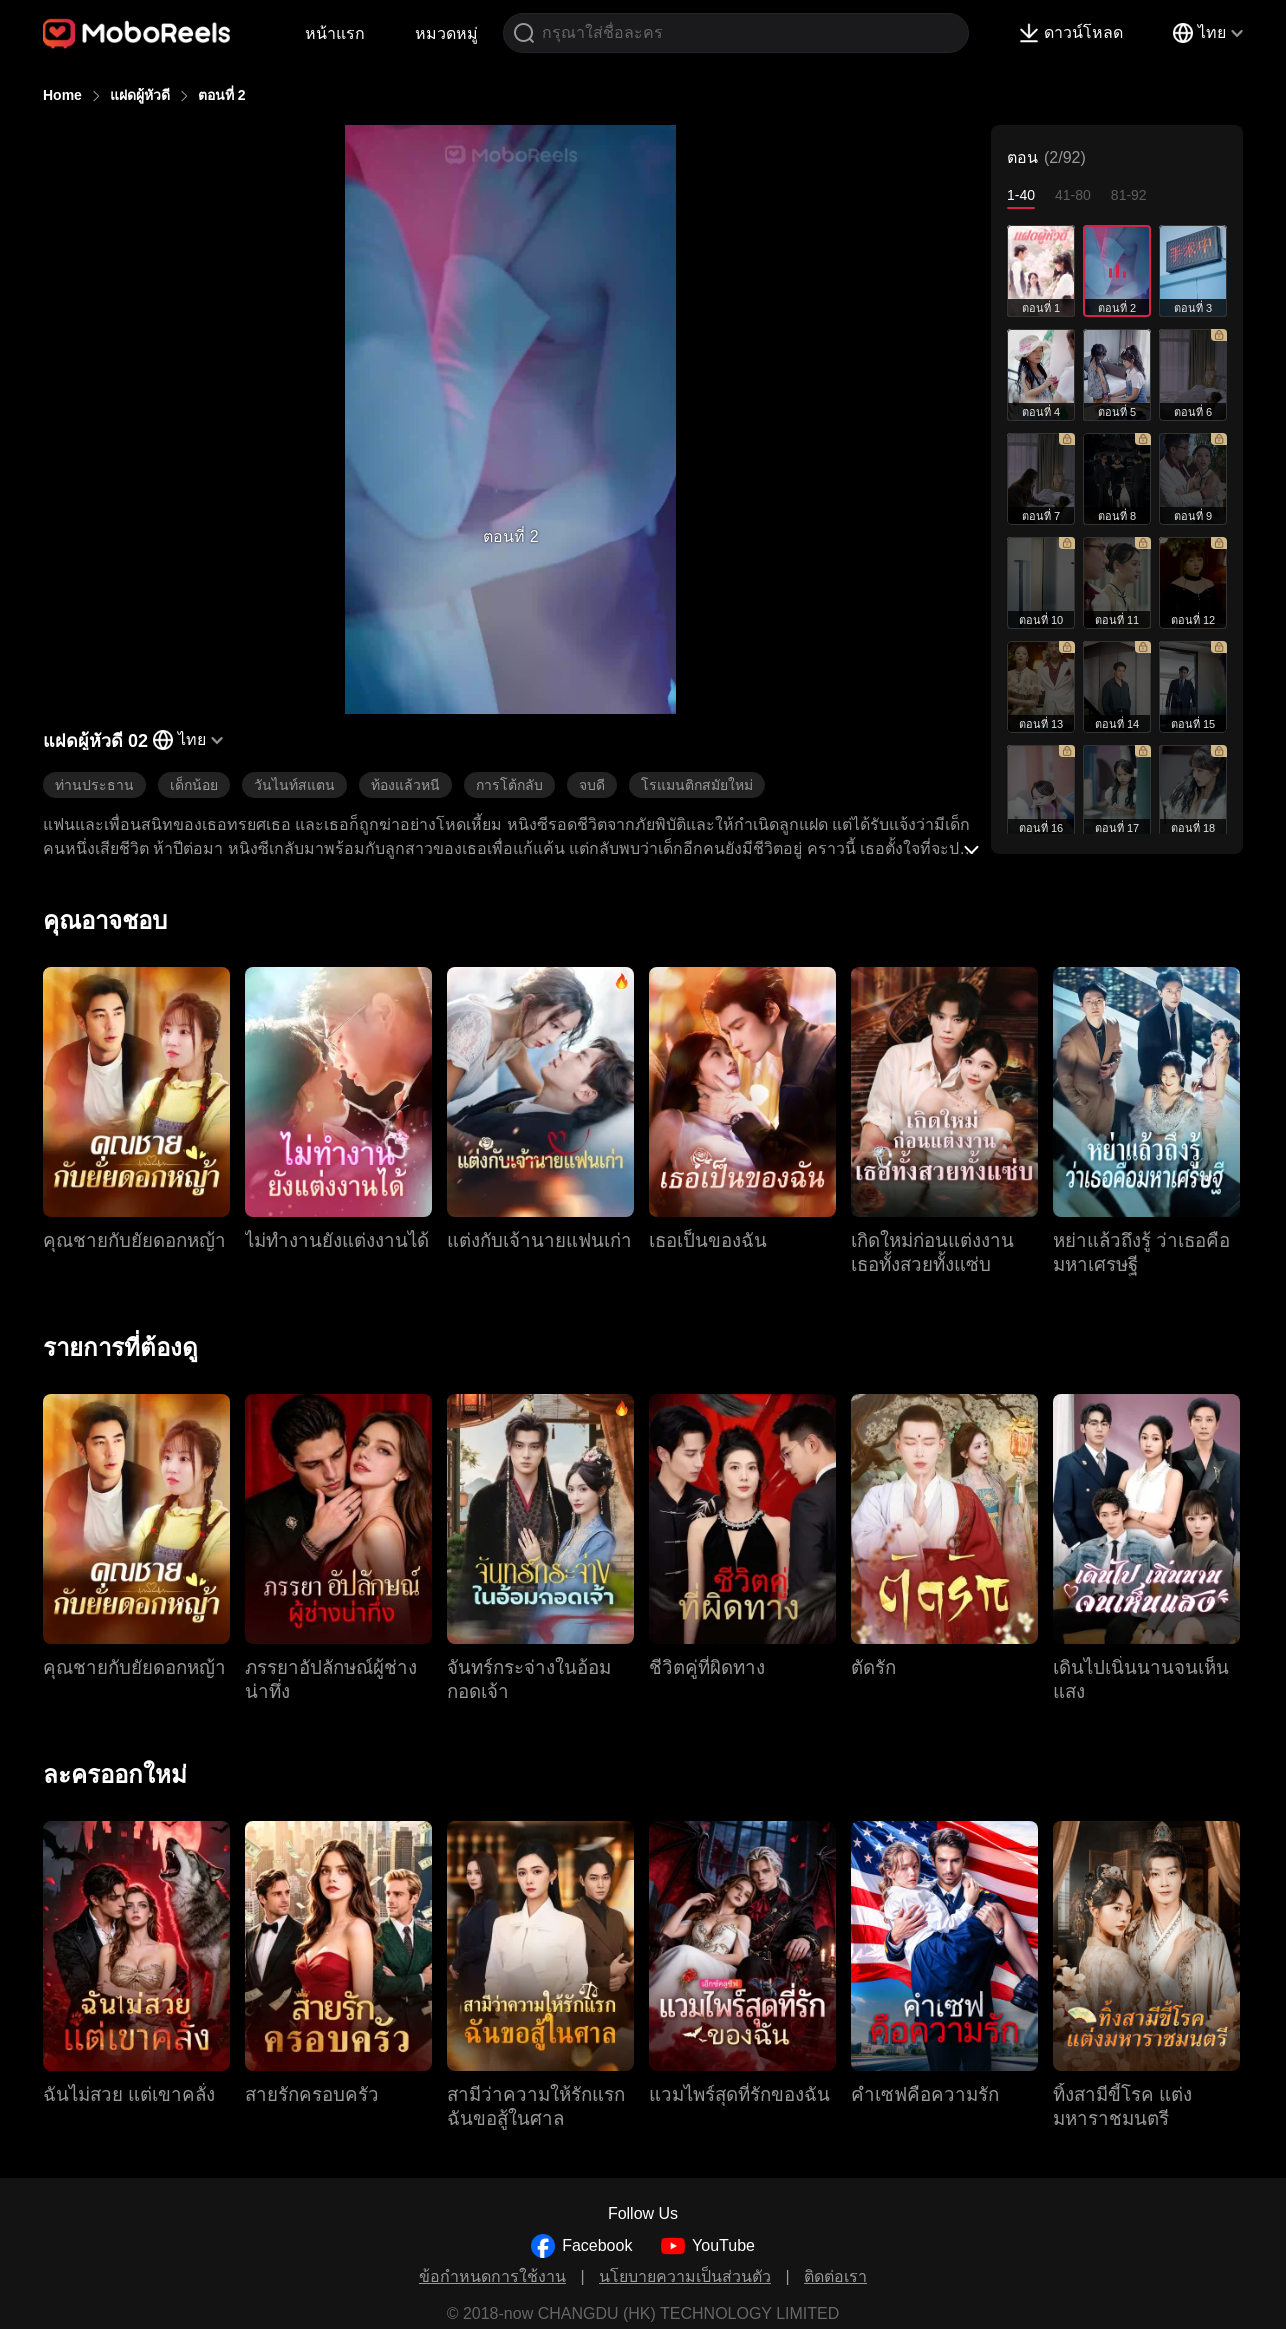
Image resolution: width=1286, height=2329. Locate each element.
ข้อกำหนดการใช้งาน (492, 2276)
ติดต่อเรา (835, 2276)
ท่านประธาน (94, 785)
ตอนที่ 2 (222, 95)
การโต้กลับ (509, 785)
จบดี (592, 785)
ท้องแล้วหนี (405, 785)
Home (62, 95)
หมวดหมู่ (446, 33)
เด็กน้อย (194, 785)
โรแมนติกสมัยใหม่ (697, 785)
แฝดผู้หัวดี (140, 95)
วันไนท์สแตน (294, 785)
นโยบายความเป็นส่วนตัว (685, 2276)
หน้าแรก (335, 33)
